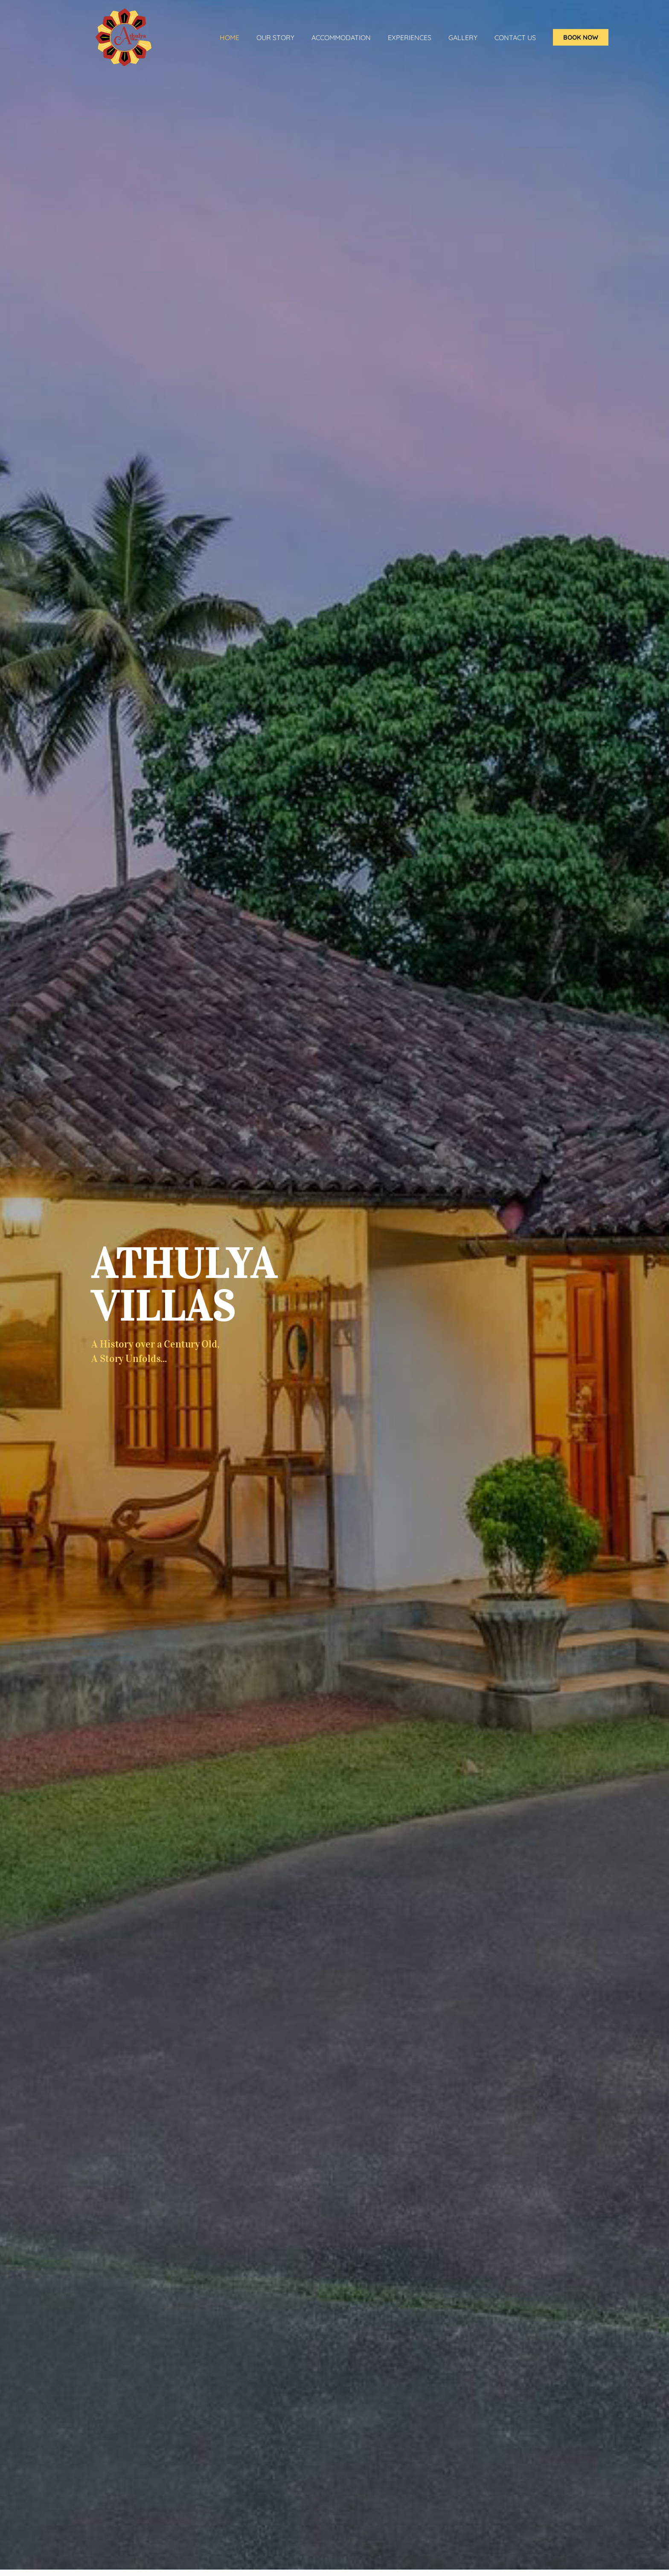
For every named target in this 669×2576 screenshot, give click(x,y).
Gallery (462, 37)
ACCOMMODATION (341, 37)
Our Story (275, 37)
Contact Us (515, 37)
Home (229, 37)
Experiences (409, 37)
